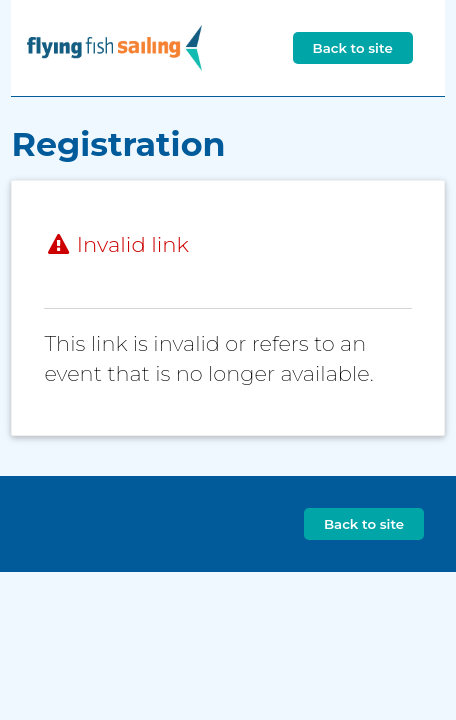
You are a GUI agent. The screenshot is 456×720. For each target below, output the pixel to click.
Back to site (353, 48)
